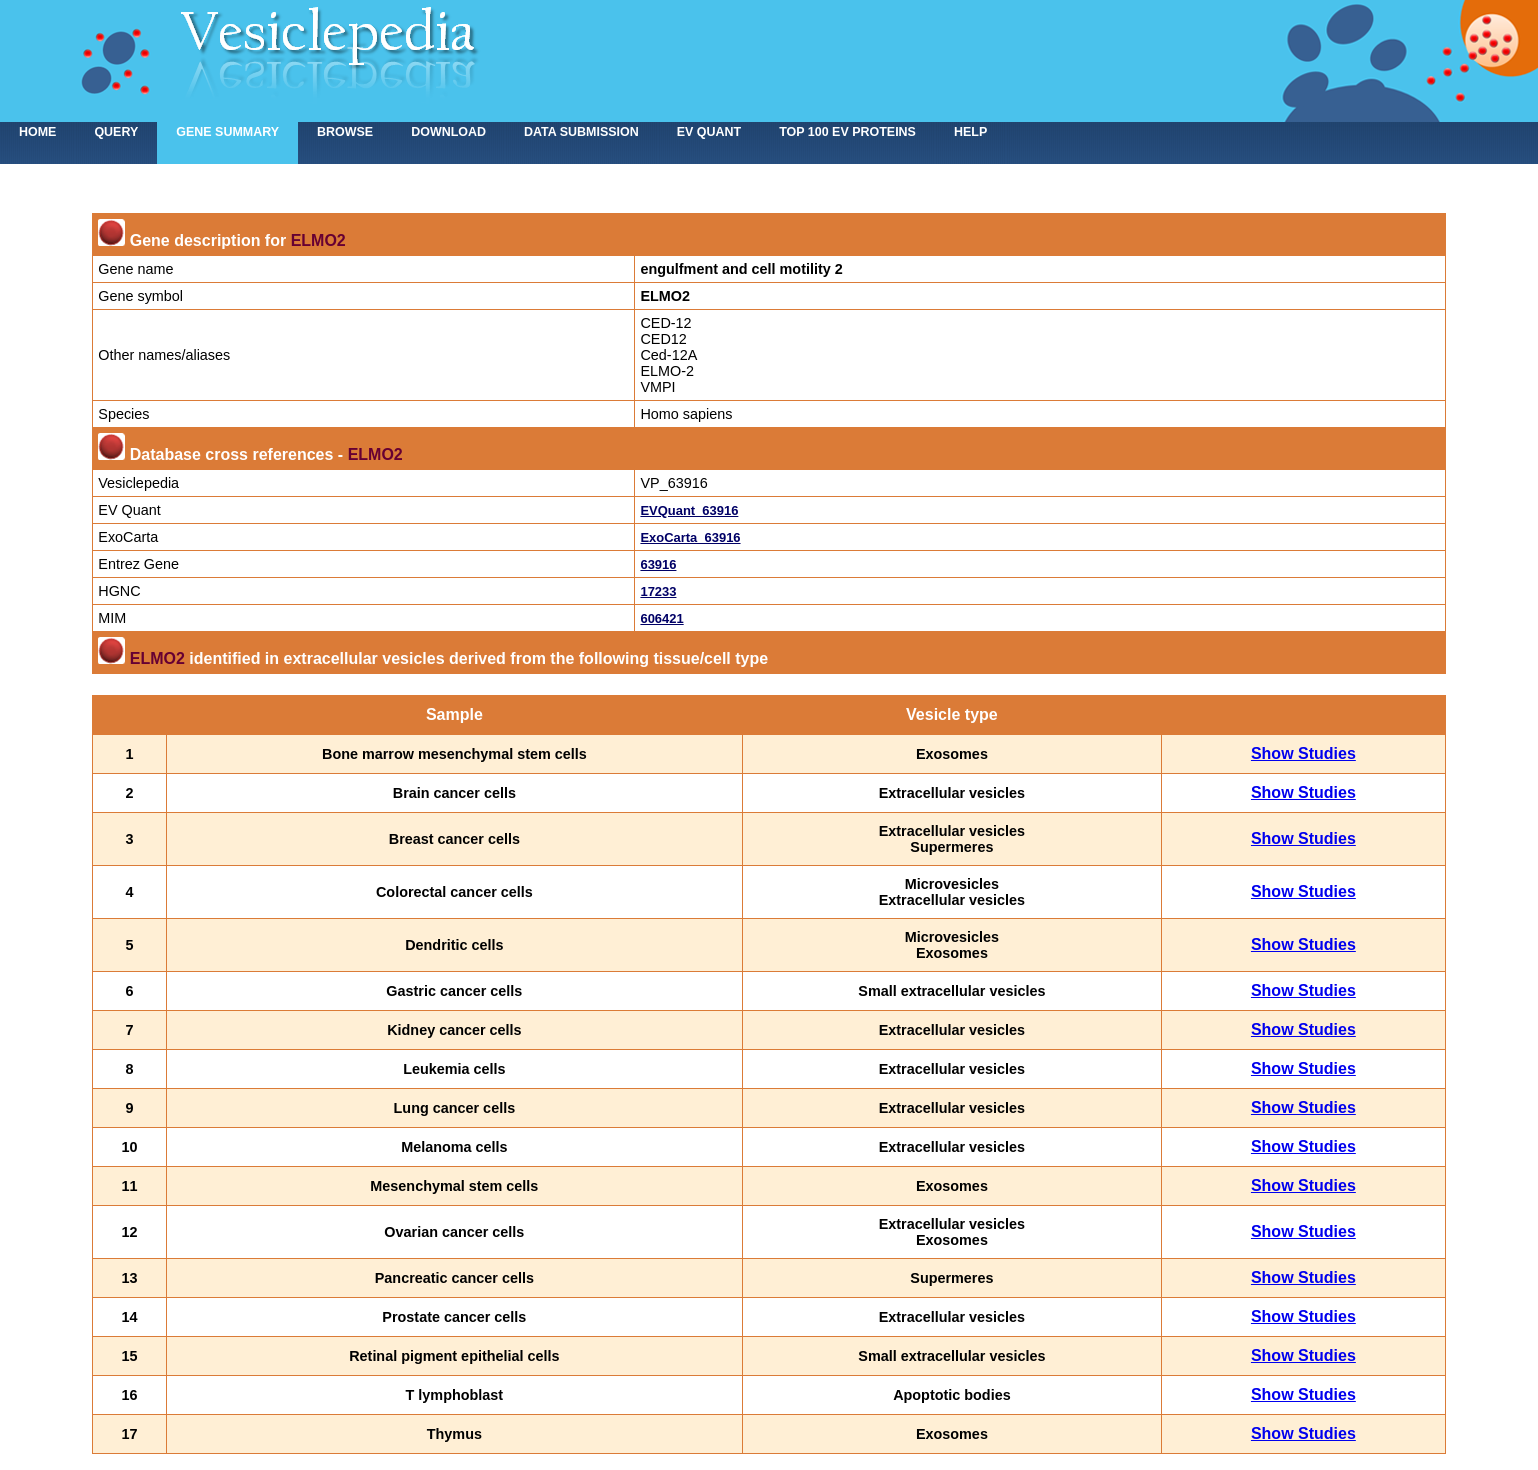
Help (970, 132)
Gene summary (227, 132)
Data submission (581, 132)
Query (116, 132)
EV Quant (709, 132)
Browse (345, 132)
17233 (658, 591)
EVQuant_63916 (689, 510)
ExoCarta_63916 (690, 537)
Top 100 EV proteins (847, 132)
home (37, 132)
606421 (661, 618)
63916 (658, 564)
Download (448, 132)
